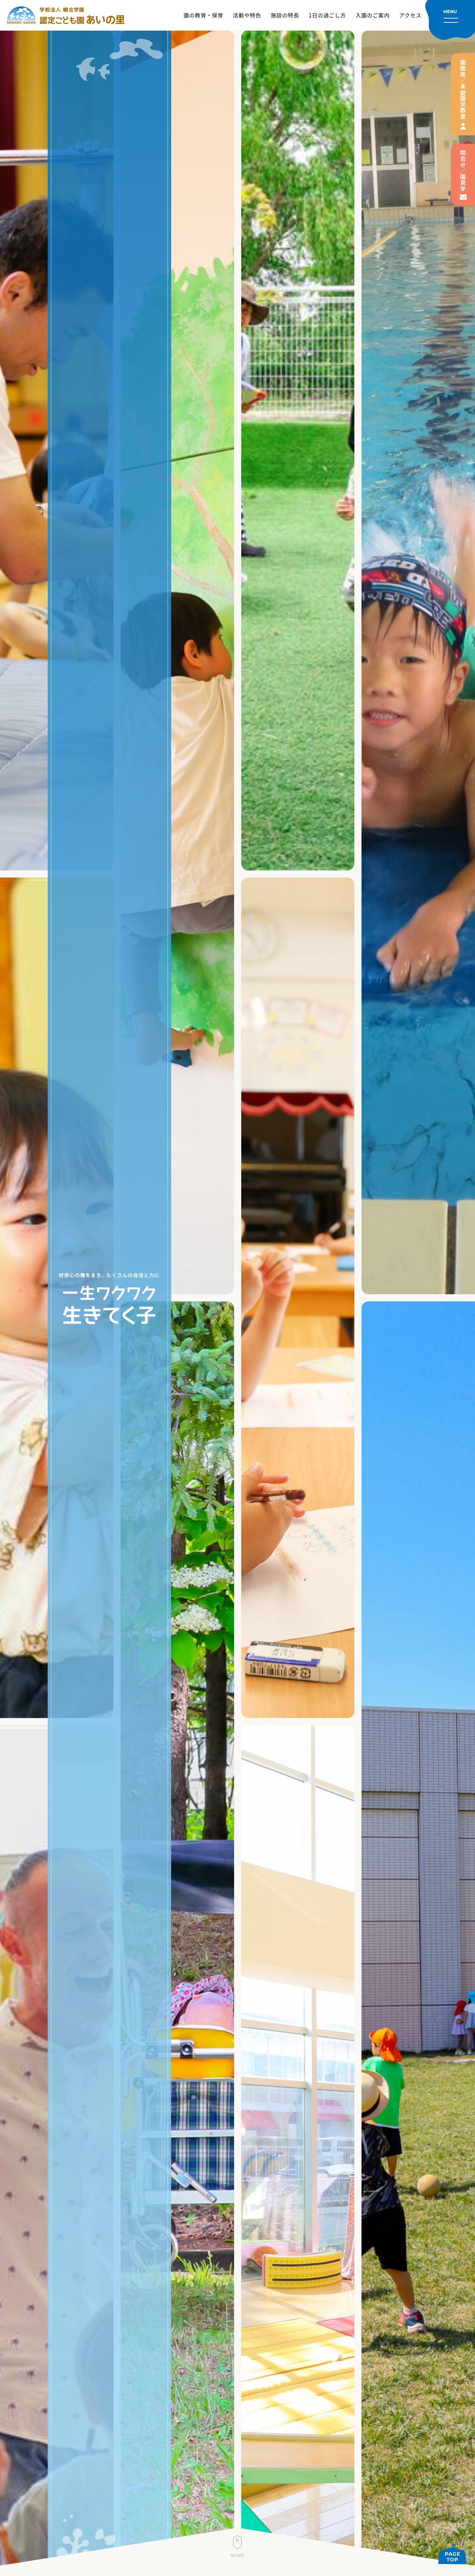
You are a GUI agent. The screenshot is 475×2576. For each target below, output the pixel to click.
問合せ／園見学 (463, 171)
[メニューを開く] (450, 20)
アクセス (410, 15)
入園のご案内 (372, 15)
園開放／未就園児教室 (463, 89)
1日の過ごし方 (327, 15)
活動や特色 (247, 15)
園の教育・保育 (203, 15)
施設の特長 (285, 15)
